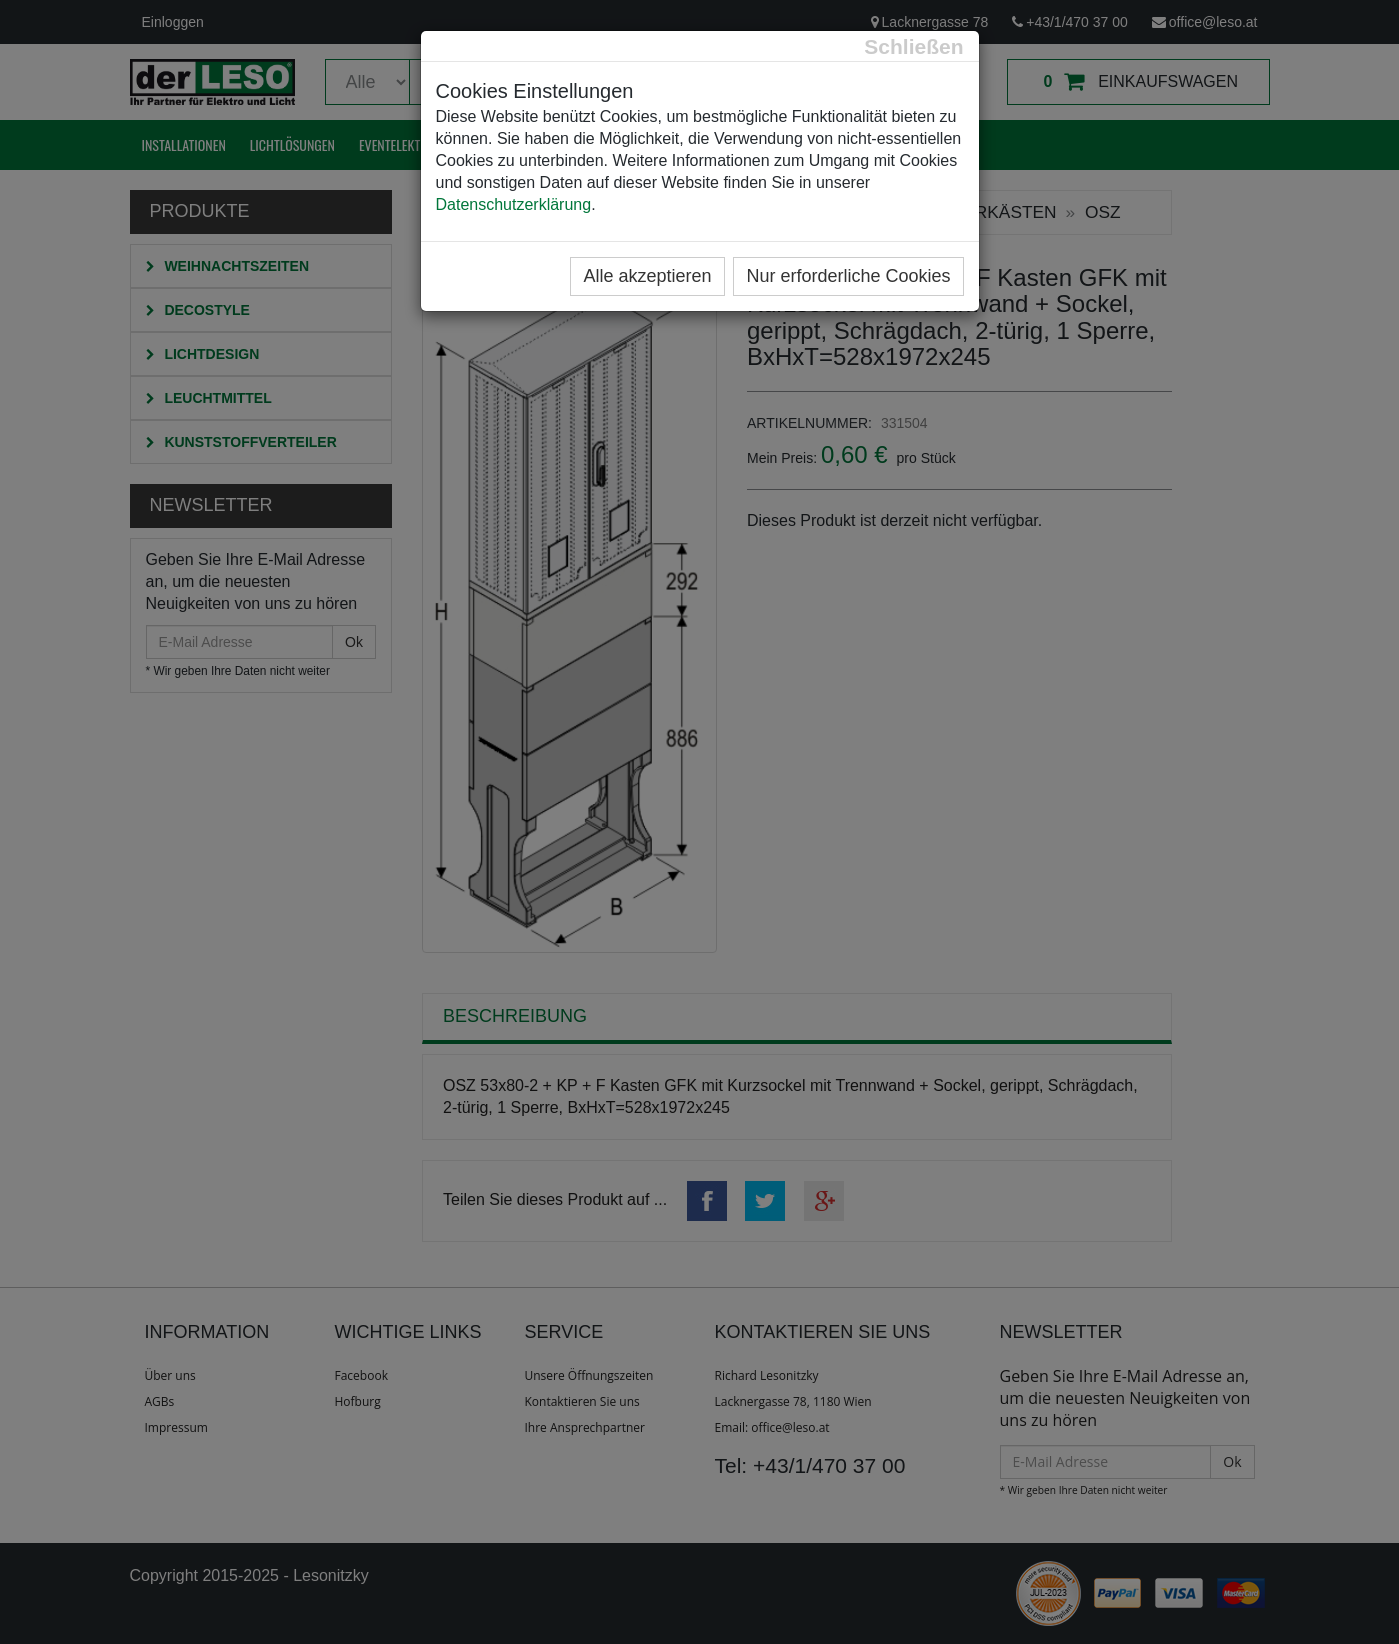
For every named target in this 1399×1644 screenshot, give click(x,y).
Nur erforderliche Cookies (848, 276)
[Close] (913, 46)
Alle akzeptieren (647, 276)
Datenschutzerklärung (514, 204)
